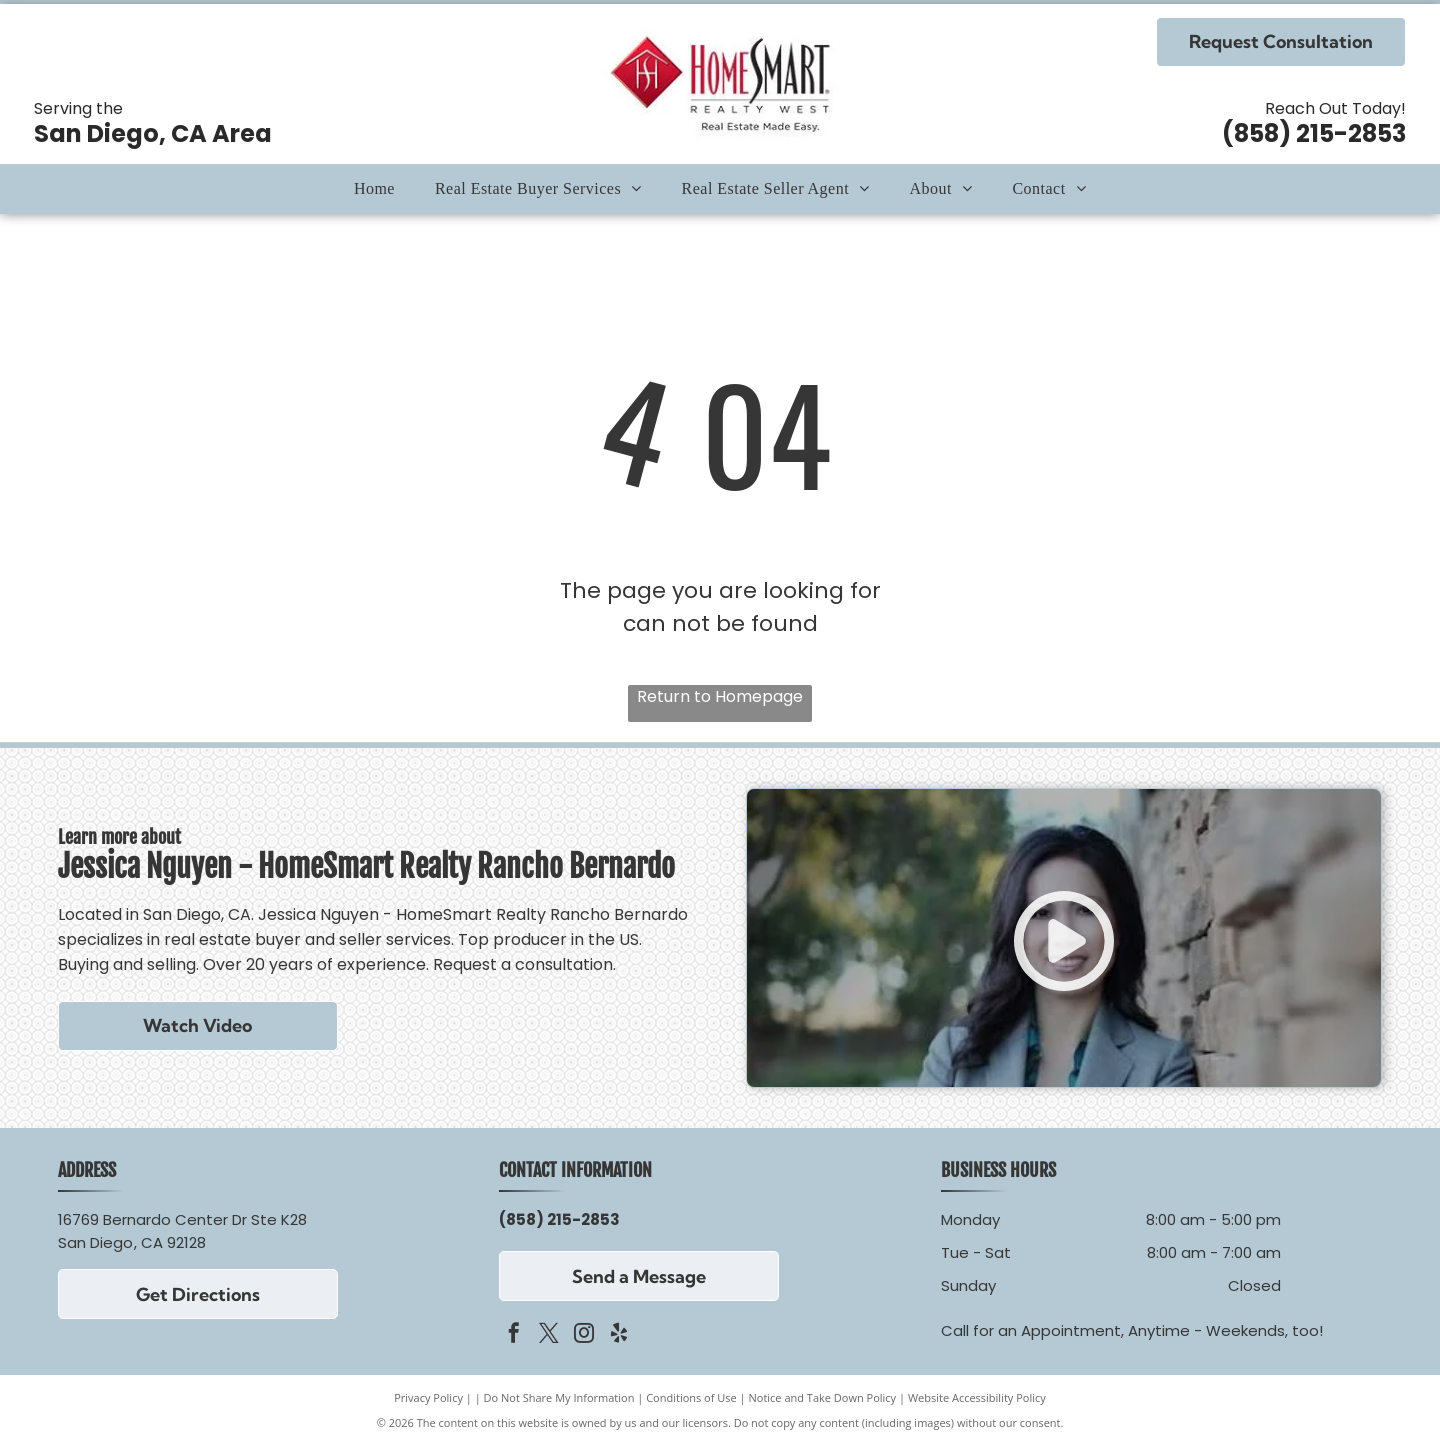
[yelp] (619, 1335)
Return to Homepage (720, 696)
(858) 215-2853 (1314, 133)
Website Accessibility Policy (977, 1397)
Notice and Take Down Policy (823, 1397)
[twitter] (549, 1335)
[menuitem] (374, 189)
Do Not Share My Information (559, 1397)
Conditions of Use (691, 1397)
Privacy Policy (428, 1397)
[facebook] (514, 1335)
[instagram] (584, 1335)
